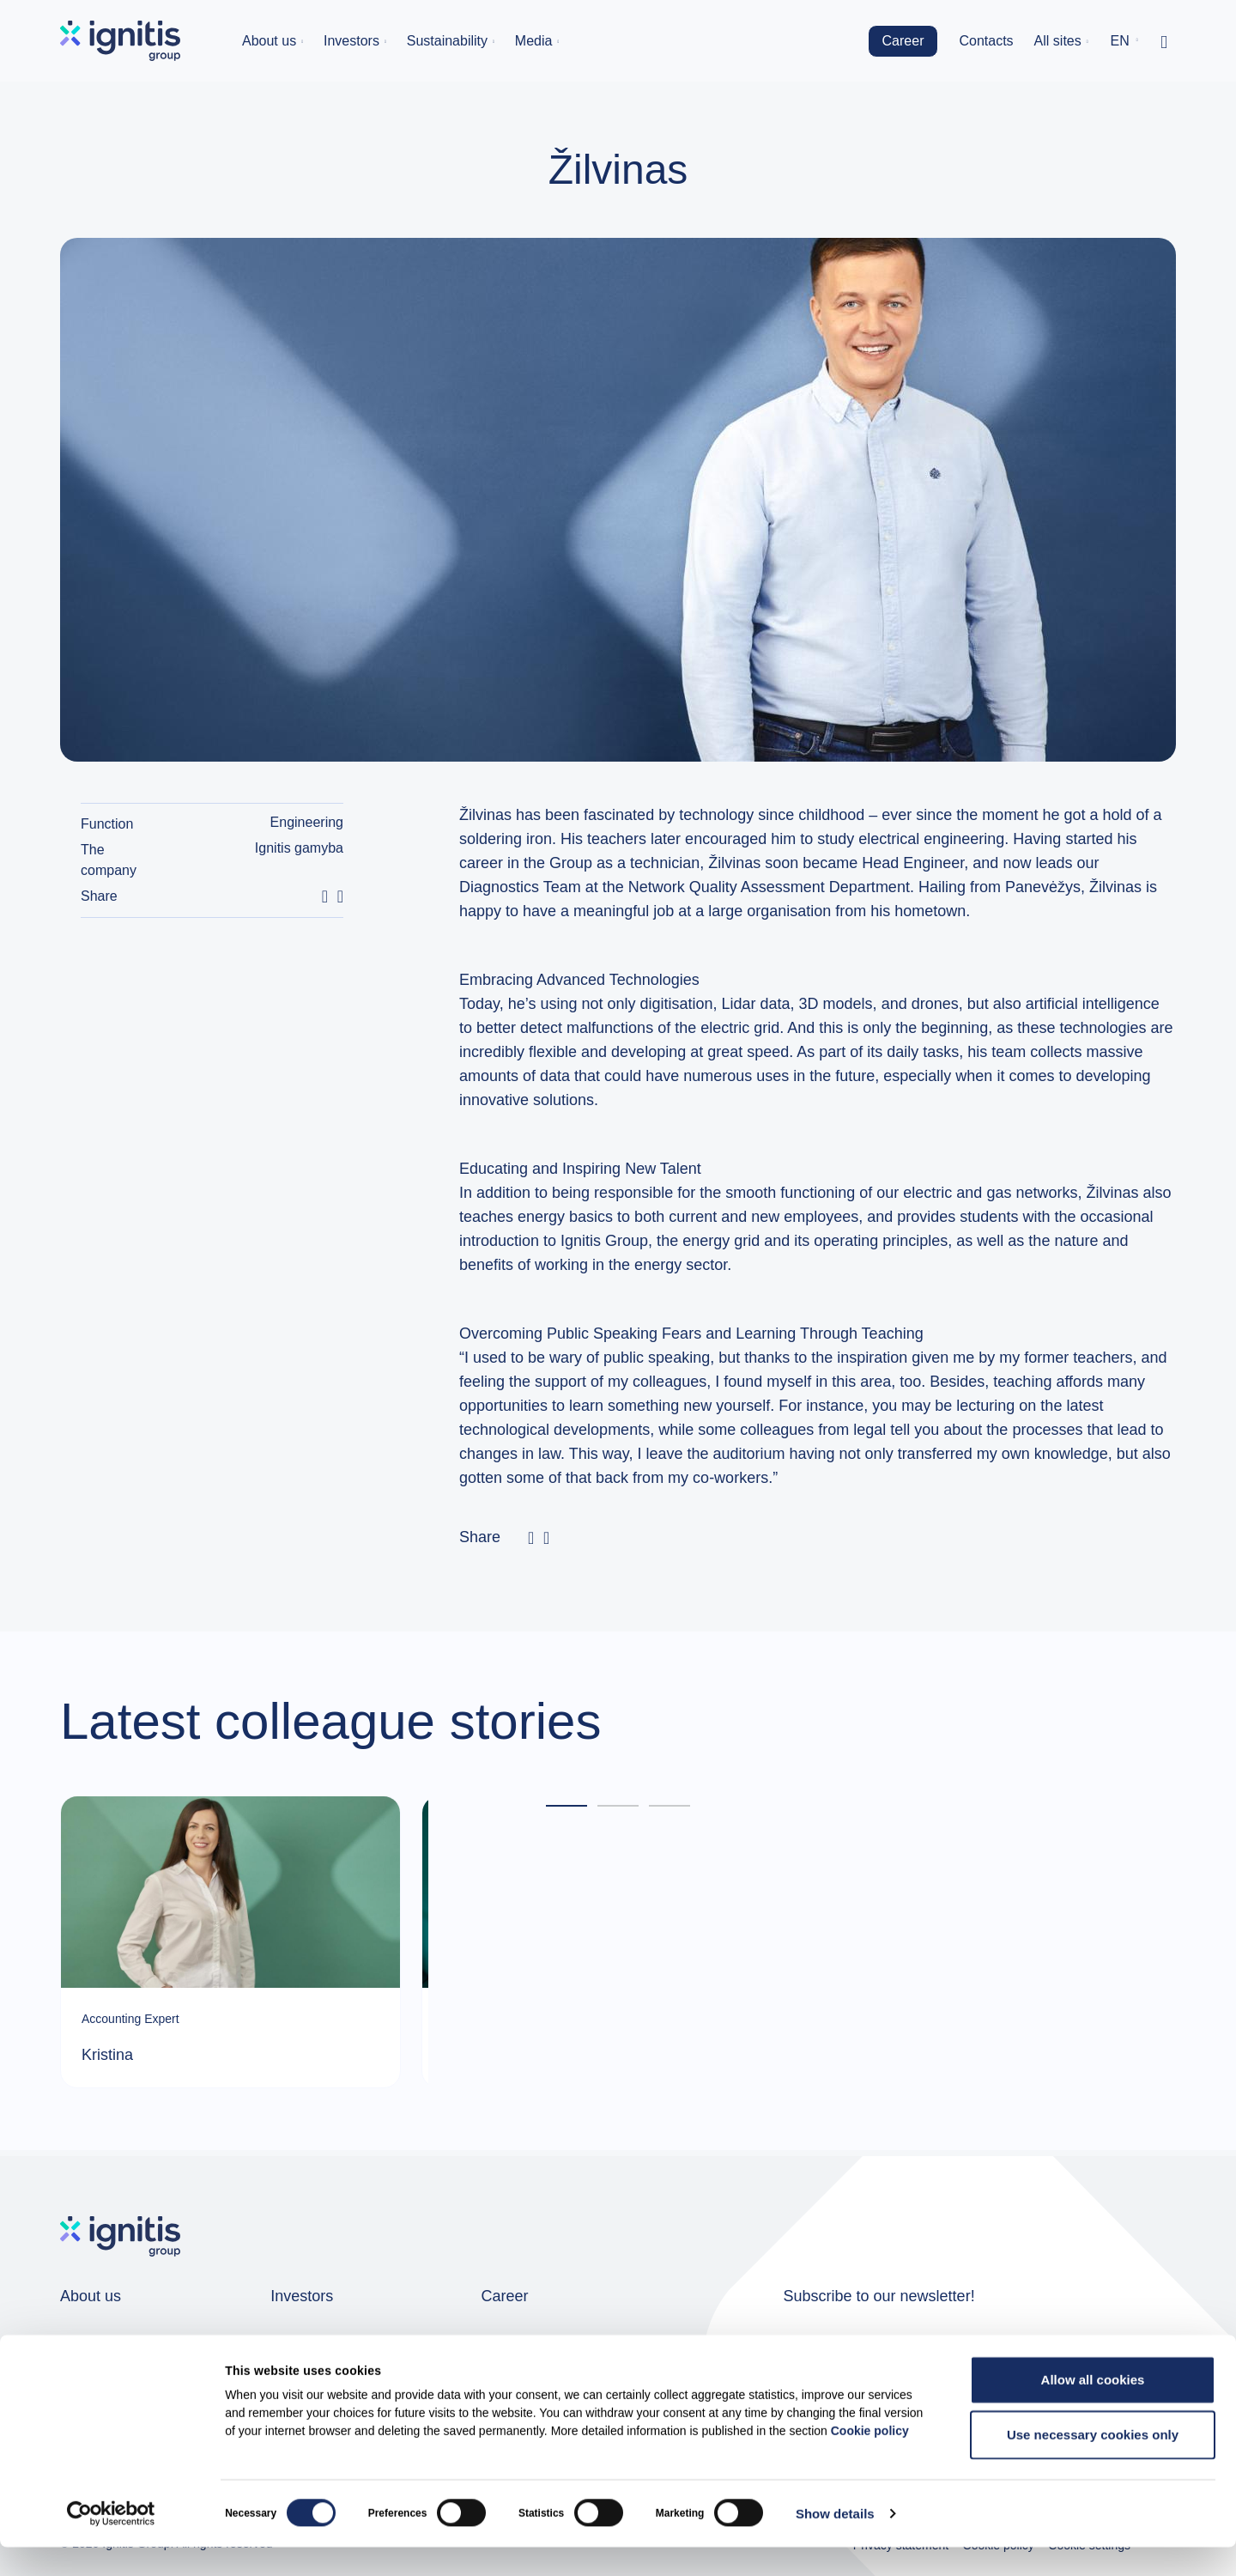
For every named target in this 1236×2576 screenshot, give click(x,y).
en (1120, 40)
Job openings (522, 2345)
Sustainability (447, 40)
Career (903, 40)
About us (269, 40)
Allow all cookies (1093, 2408)
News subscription (949, 2358)
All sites (1058, 40)
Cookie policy (870, 2459)
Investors (351, 40)
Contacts (986, 40)
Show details (835, 2542)
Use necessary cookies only (1092, 2463)
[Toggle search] (1163, 41)
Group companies (114, 2345)
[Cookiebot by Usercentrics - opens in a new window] (111, 2542)
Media (534, 40)
